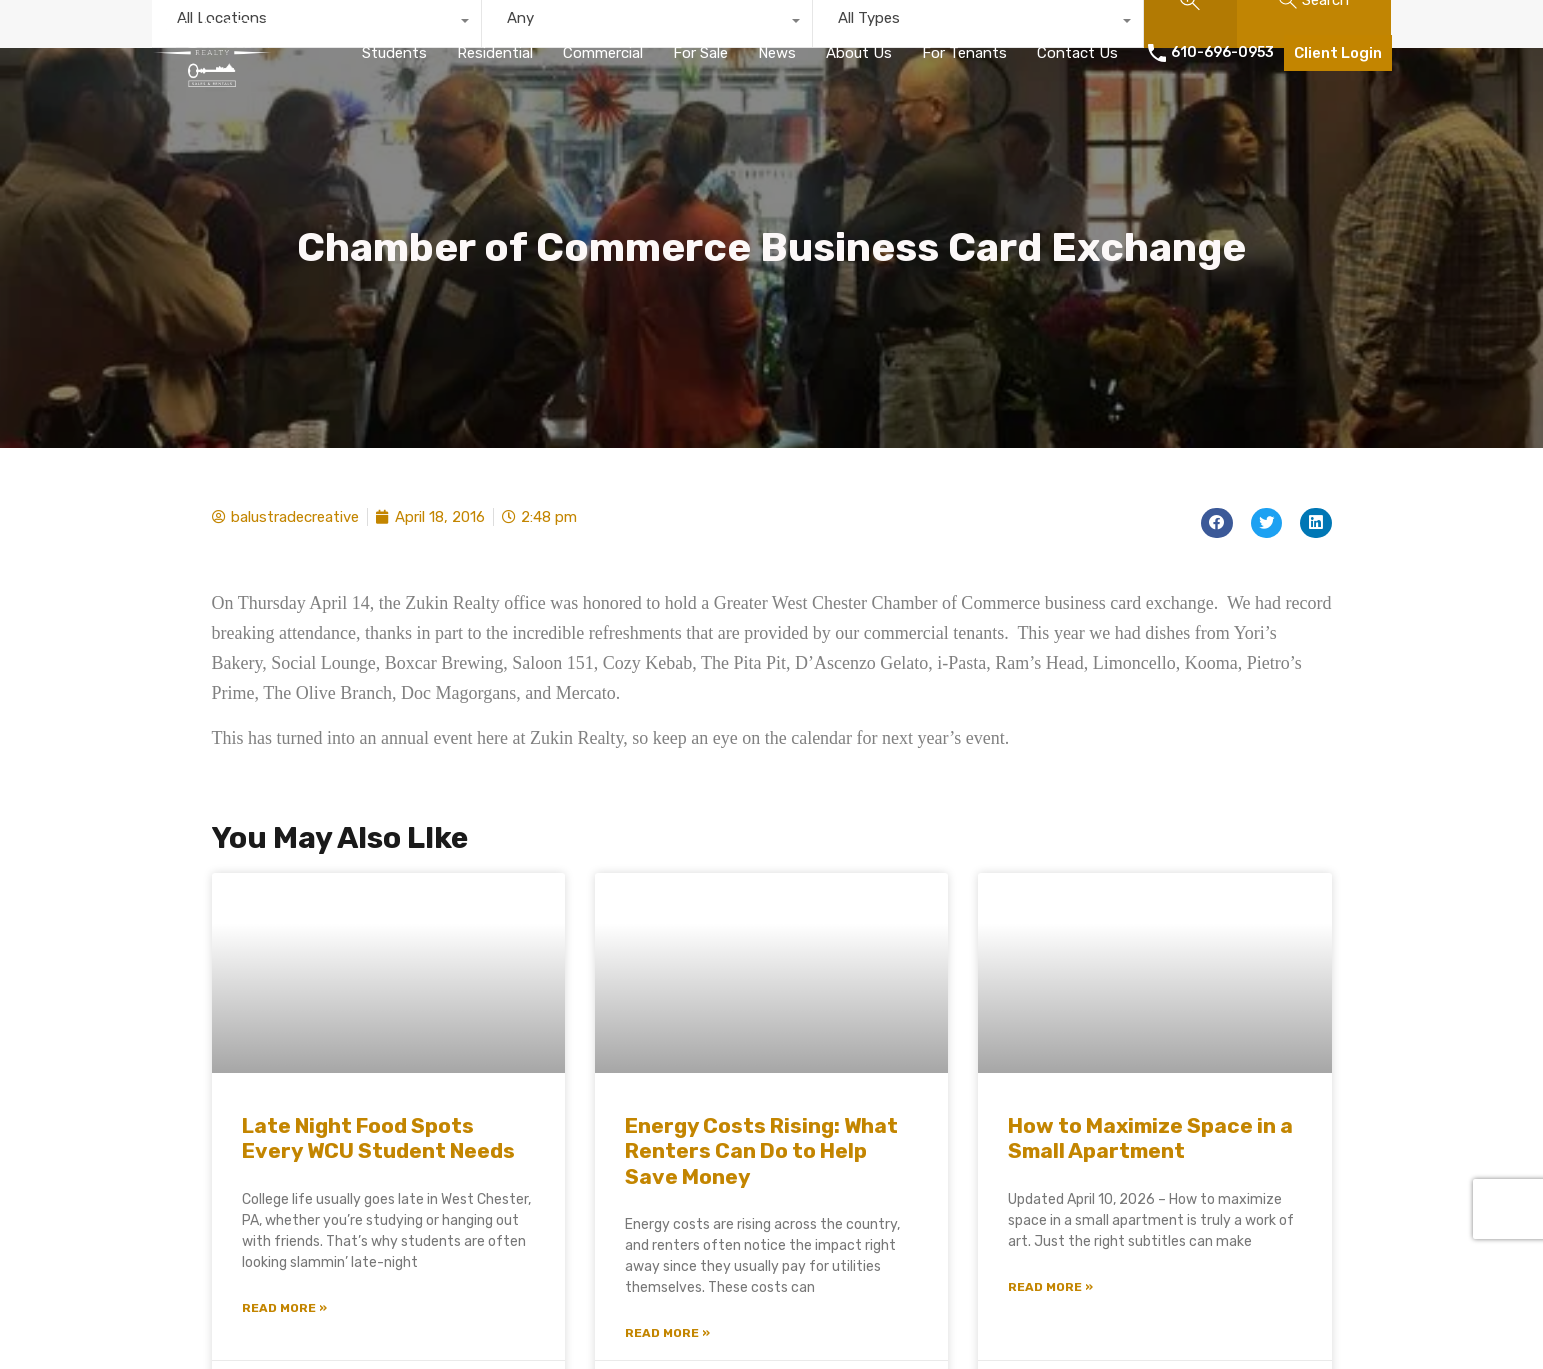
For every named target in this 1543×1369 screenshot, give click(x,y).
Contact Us (1077, 53)
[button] (1217, 523)
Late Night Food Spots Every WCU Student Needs (378, 1138)
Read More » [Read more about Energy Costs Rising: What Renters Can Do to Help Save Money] (667, 1333)
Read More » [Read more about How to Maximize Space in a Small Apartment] (1050, 1287)
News (777, 53)
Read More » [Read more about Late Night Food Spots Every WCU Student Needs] (284, 1308)
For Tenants (964, 53)
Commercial (603, 53)
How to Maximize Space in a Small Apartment (1150, 1138)
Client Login (1338, 53)
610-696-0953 (1222, 53)
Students (394, 53)
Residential (495, 53)
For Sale (700, 53)
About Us (859, 53)
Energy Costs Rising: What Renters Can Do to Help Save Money (761, 1150)
